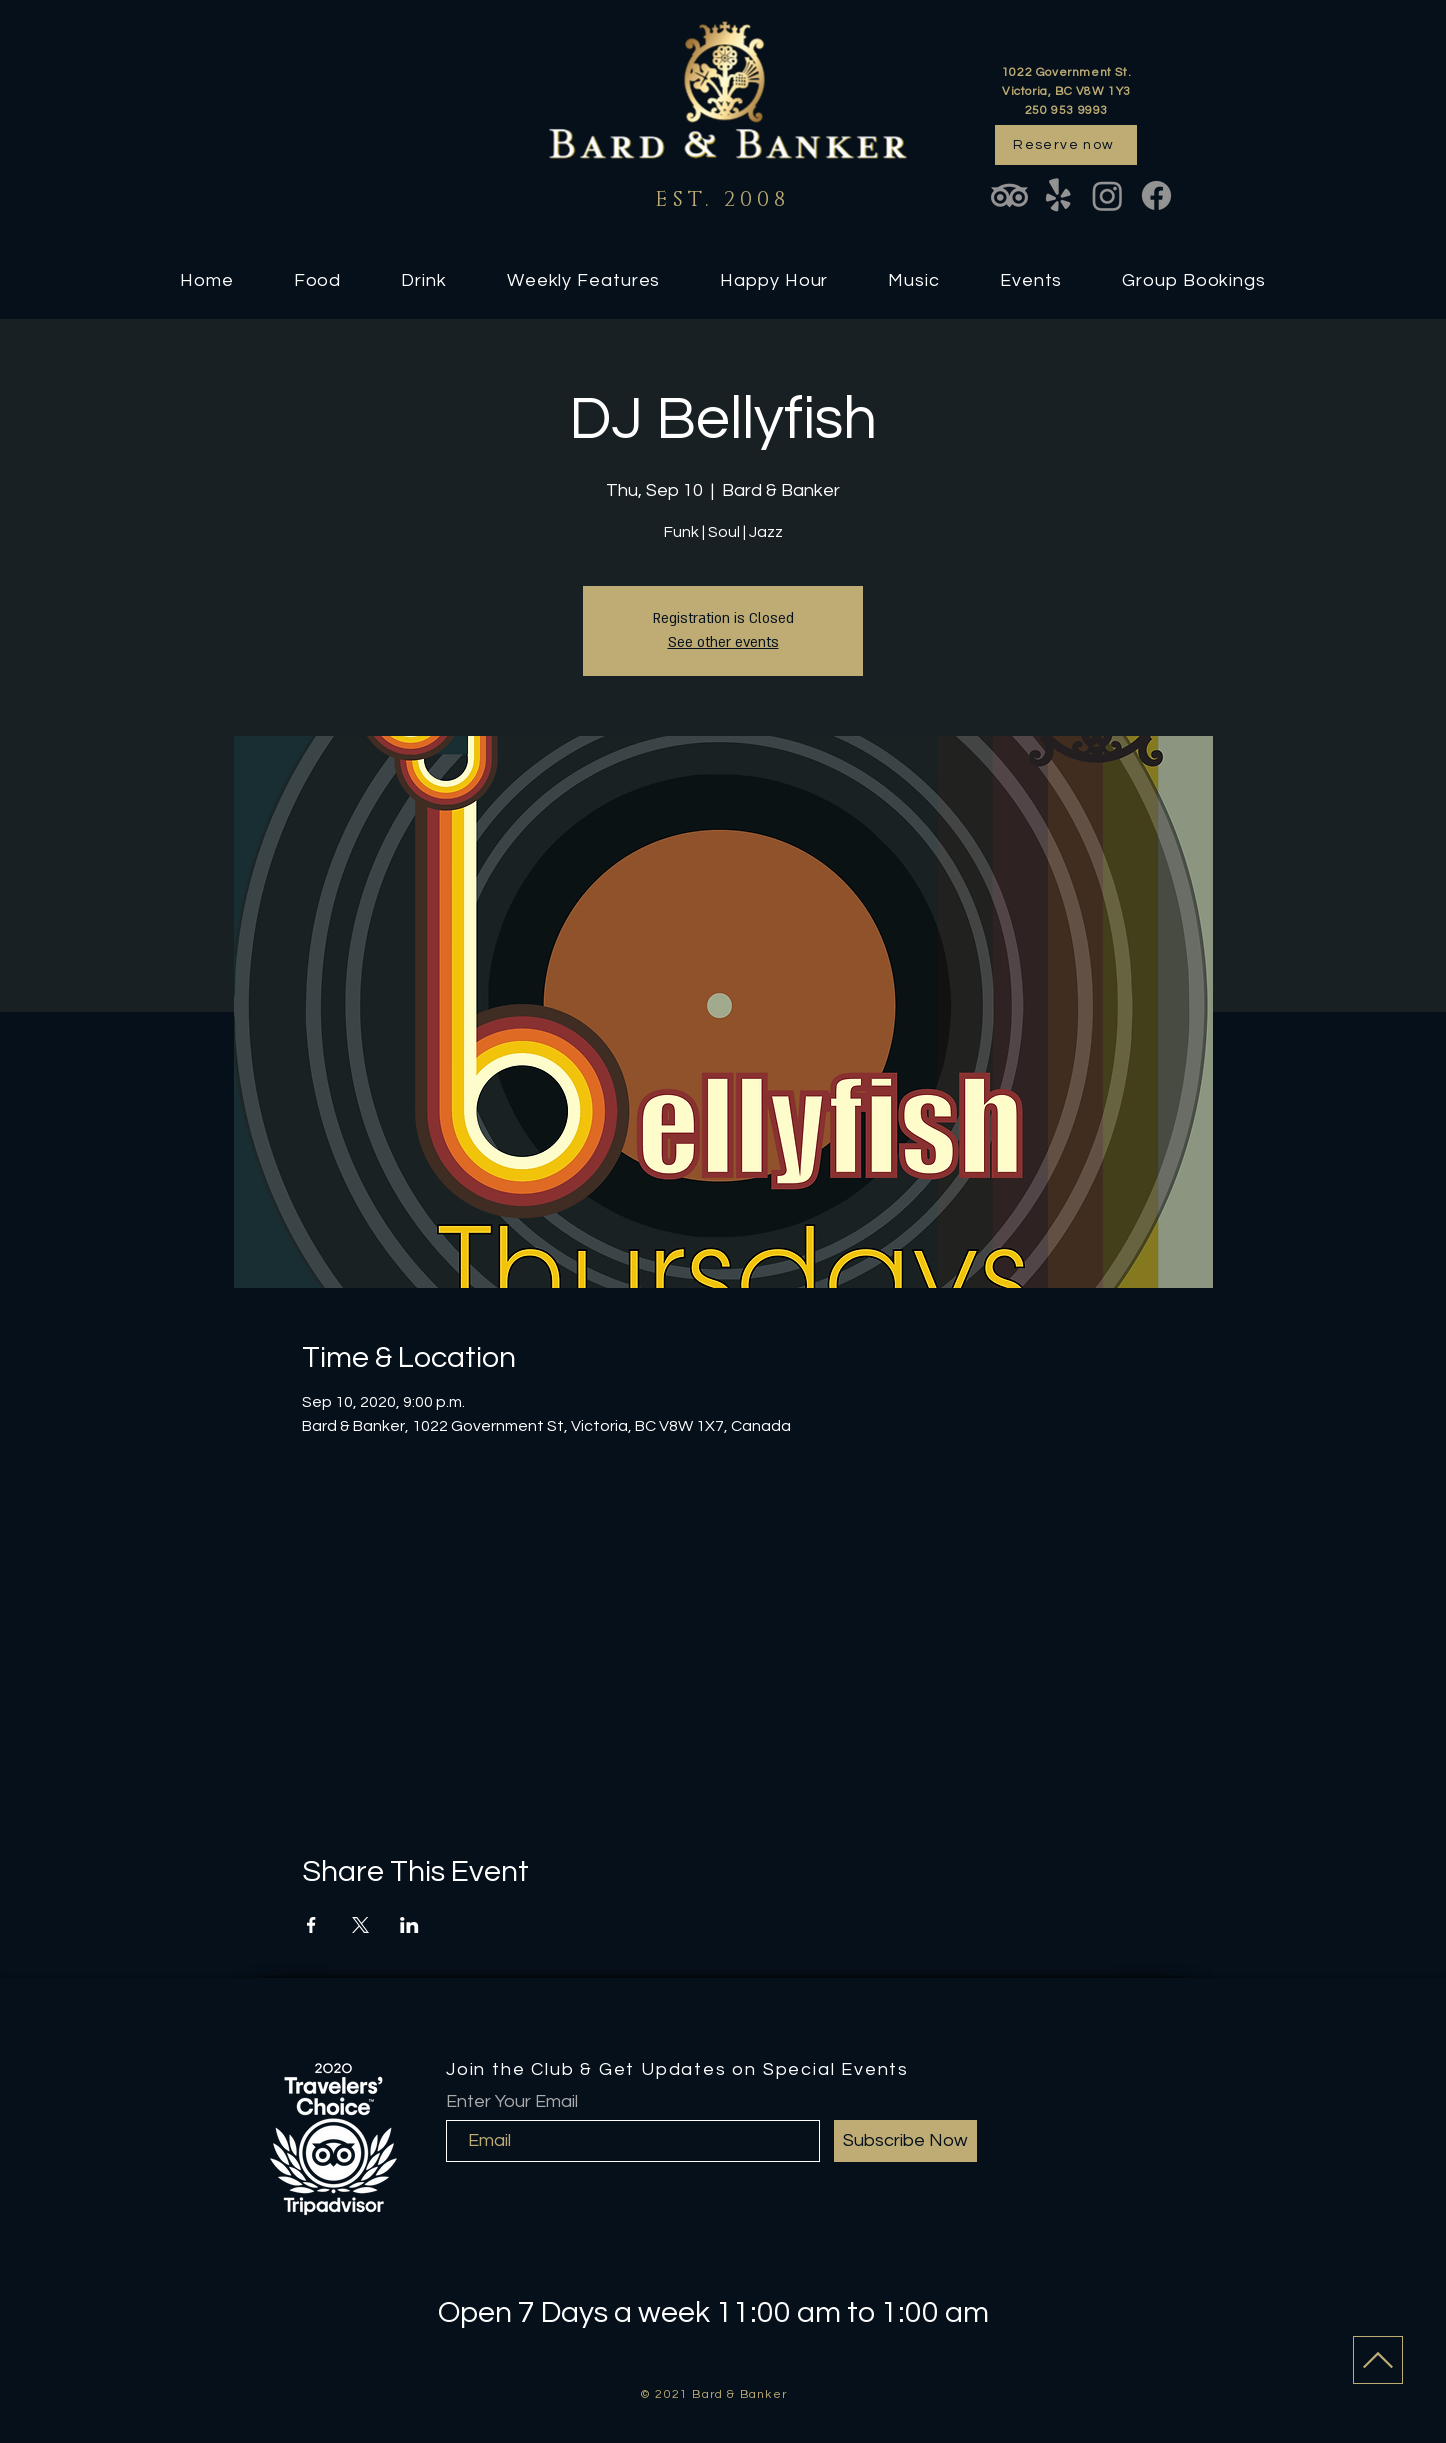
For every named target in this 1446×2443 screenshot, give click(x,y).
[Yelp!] (1058, 195)
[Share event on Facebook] (311, 1925)
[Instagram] (1107, 195)
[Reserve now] (1066, 145)
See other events (723, 642)
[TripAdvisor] (1009, 195)
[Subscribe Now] (905, 2141)
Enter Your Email (512, 2102)
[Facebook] (1156, 195)
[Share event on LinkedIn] (409, 1925)
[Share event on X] (360, 1925)
